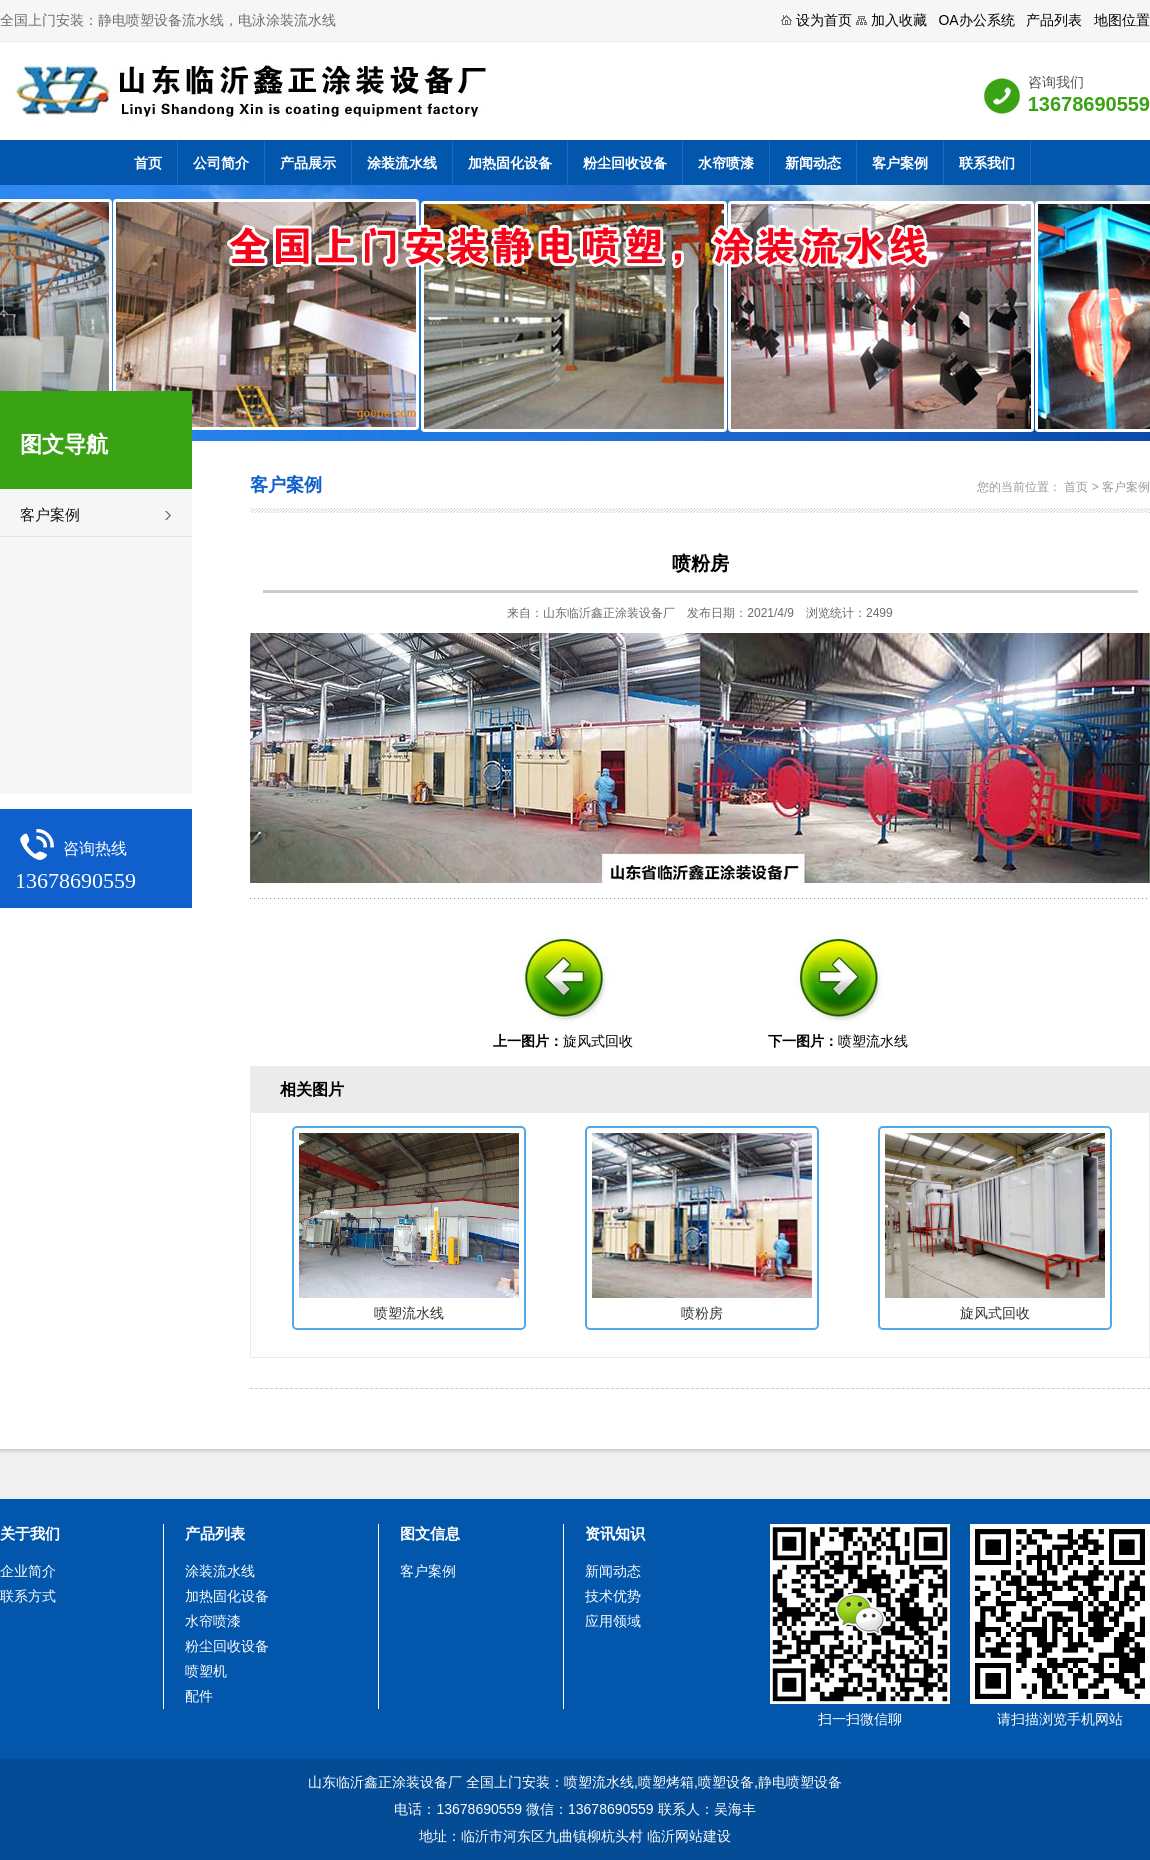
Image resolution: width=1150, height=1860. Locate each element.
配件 (199, 1696)
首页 (148, 163)
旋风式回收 (598, 1041)
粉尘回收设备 (625, 163)
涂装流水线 (402, 163)
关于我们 (30, 1533)
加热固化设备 (510, 163)
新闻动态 (813, 163)
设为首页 (824, 20)
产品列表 (1054, 20)
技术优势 (613, 1596)
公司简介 (221, 163)
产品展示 (308, 163)
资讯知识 (615, 1533)
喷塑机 (206, 1671)
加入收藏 (899, 20)
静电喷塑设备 (800, 1782)
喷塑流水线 (873, 1041)
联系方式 (28, 1596)
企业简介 (28, 1571)
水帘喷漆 (726, 163)
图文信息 (430, 1533)
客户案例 (900, 163)
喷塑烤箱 (666, 1782)
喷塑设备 (726, 1782)
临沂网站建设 (689, 1836)
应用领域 (613, 1621)
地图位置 (1122, 20)
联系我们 (987, 163)
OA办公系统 (976, 20)
